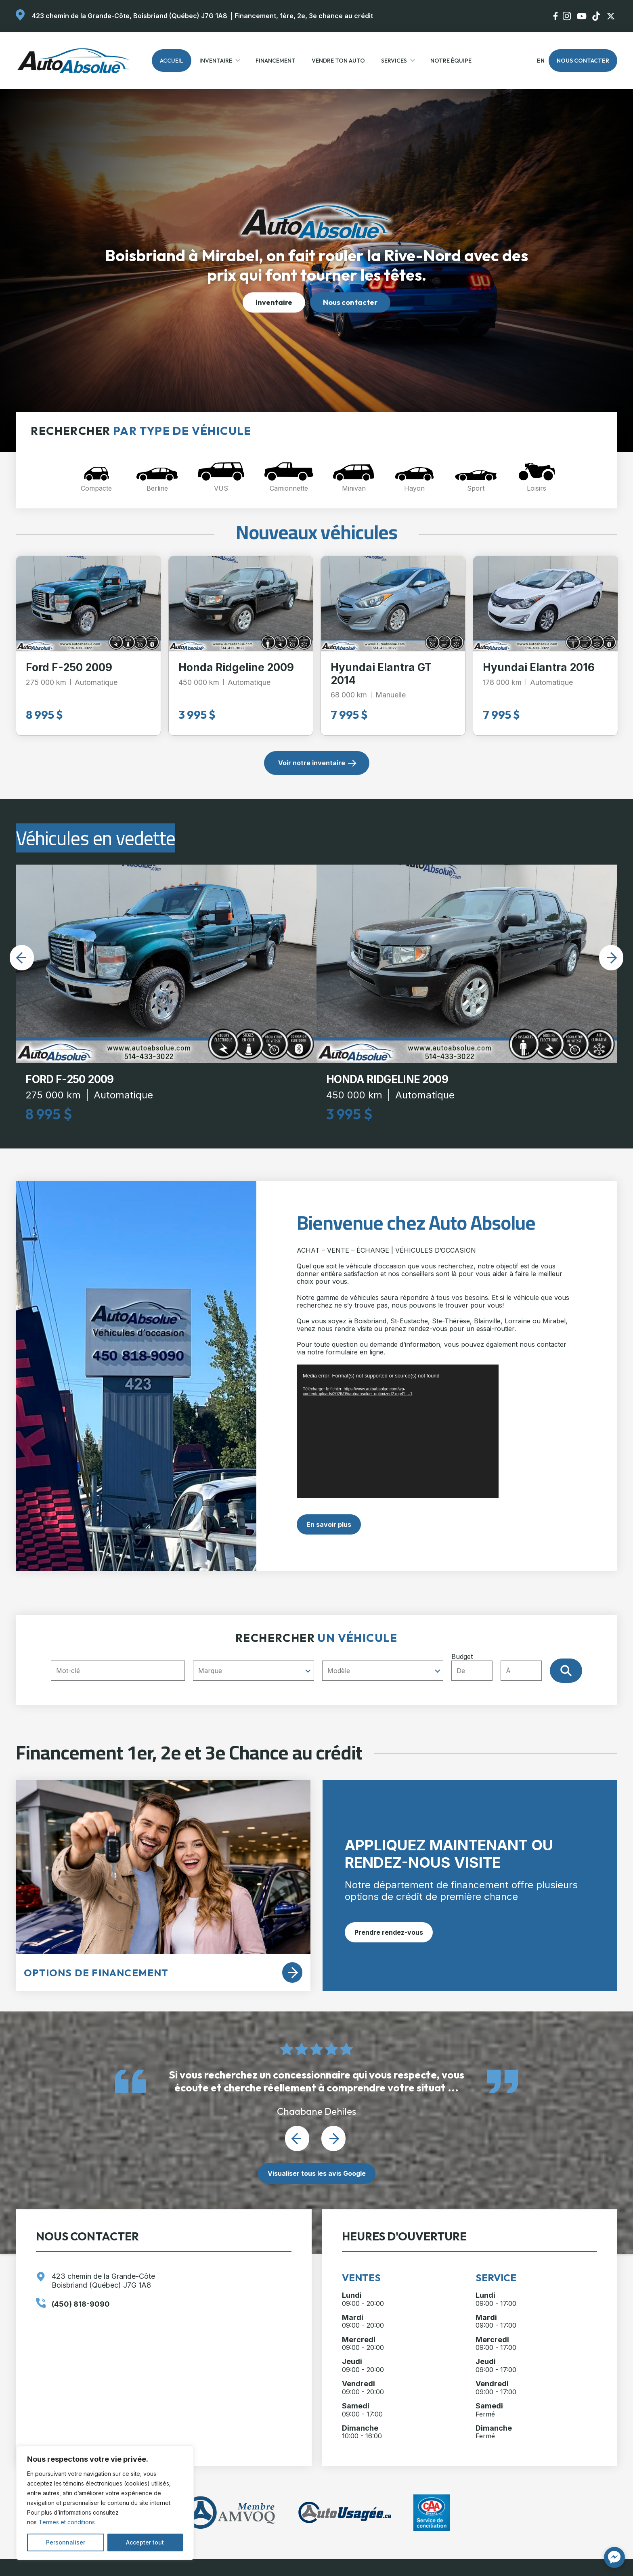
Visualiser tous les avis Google (317, 2173)
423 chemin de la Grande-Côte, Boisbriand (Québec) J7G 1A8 (129, 16)
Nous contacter (583, 60)
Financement (276, 60)
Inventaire (215, 60)
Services (394, 60)
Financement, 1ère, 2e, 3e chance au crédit (304, 16)
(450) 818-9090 (81, 2304)
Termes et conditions (67, 2522)
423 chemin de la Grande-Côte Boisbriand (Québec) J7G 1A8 (103, 2280)
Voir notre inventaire (311, 763)
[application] (398, 1431)
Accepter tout (145, 2542)
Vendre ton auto (338, 60)
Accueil (171, 60)
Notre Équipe (451, 60)
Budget (500, 1667)
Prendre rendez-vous (388, 1932)
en (540, 60)
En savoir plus (328, 1524)
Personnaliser (65, 2542)
